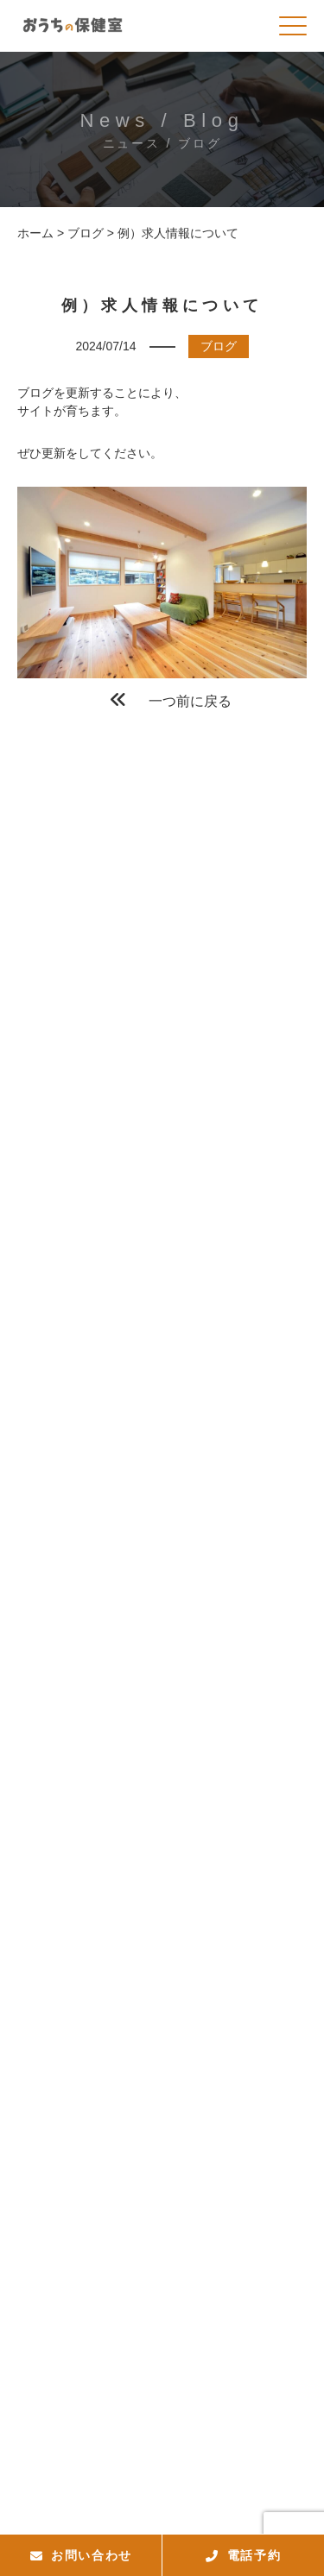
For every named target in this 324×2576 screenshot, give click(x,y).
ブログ (218, 346)
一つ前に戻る (171, 699)
